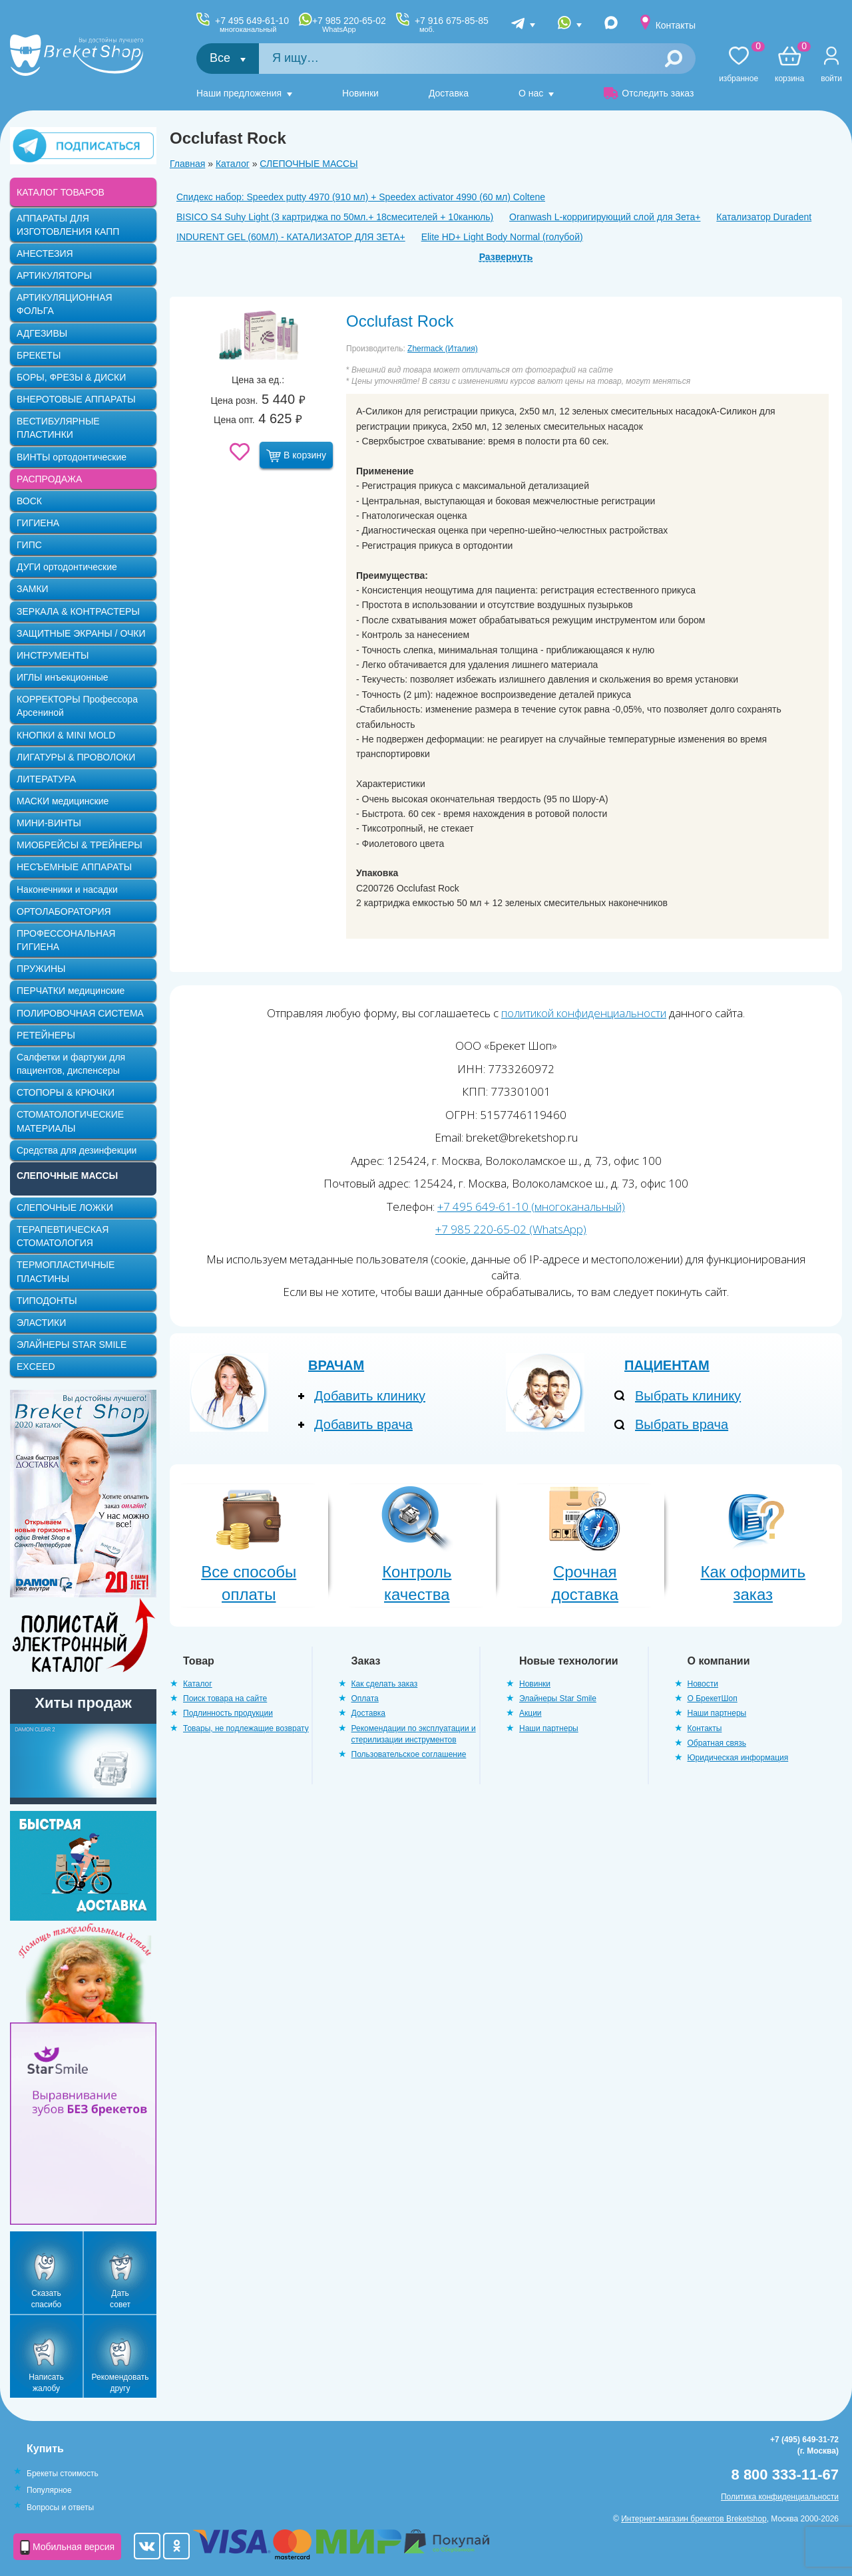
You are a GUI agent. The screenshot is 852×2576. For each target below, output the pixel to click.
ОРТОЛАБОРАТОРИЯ (64, 911)
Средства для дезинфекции (76, 1150)
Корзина (789, 65)
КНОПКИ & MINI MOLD (66, 735)
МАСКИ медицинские (62, 801)
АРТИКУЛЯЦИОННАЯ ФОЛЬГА (64, 304)
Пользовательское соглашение (409, 1754)
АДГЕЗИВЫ (42, 333)
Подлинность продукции (228, 1713)
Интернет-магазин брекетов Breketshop (693, 2518)
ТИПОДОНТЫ (47, 1300)
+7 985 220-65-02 (349, 24)
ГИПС (29, 545)
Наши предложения (239, 93)
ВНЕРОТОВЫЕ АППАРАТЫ (76, 399)
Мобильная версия (67, 2547)
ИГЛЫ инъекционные (62, 677)
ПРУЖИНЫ (41, 968)
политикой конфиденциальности (583, 1013)
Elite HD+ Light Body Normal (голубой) (502, 237)
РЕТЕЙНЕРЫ (46, 1035)
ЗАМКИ (33, 588)
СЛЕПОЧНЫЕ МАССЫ (308, 163)
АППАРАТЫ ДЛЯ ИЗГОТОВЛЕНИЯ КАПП (68, 225)
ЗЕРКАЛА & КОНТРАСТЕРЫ (78, 611)
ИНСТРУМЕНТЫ (53, 655)
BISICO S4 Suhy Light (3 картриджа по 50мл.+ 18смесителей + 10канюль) (334, 217)
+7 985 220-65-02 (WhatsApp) (510, 1229)
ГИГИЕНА (38, 523)
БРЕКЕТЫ (39, 355)
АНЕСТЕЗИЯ (45, 253)
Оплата (365, 1698)
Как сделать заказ (384, 1684)
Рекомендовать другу (120, 2382)
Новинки (360, 93)
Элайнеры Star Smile (557, 1698)
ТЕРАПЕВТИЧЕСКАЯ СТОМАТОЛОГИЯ (62, 1236)
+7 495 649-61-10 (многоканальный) (531, 1206)
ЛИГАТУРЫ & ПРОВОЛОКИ (76, 757)
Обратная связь (717, 1743)
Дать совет (120, 2299)
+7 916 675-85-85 (452, 24)
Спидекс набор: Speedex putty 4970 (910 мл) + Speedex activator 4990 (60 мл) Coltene (360, 197)
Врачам (336, 1365)
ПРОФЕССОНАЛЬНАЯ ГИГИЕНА (66, 940)
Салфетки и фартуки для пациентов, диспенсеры (71, 1064)
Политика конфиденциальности (780, 2496)
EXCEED (36, 1366)
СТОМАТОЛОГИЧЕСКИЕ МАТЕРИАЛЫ (70, 1121)
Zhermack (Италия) (442, 348)
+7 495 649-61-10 (252, 24)
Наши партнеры (548, 1728)
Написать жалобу (46, 2382)
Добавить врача (363, 1424)
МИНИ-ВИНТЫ (49, 823)
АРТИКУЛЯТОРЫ (54, 275)
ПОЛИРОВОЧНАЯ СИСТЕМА (80, 1013)
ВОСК (29, 501)
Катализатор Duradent (763, 217)
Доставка (449, 93)
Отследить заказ (649, 93)
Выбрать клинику (688, 1395)
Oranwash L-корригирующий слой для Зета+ (604, 217)
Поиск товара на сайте (225, 1698)
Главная (187, 163)
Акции (530, 1713)
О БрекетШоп (713, 1698)
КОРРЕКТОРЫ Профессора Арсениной (77, 706)
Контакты (676, 25)
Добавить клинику (369, 1395)
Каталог (233, 163)
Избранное (738, 65)
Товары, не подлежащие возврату (246, 1728)
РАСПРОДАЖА (49, 479)
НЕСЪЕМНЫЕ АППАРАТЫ (74, 867)
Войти (831, 78)
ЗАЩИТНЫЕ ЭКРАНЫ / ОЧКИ (81, 633)
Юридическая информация (738, 1757)
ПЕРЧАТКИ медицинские (70, 990)
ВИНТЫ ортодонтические (71, 457)
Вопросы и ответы (60, 2507)
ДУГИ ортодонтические (67, 567)
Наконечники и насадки (67, 889)
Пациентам (667, 1365)
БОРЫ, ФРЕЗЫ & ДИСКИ (71, 377)
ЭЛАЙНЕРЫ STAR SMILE (71, 1344)
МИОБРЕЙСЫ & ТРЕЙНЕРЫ (79, 845)
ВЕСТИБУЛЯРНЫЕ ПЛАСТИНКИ (58, 428)
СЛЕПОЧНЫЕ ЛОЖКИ (65, 1207)
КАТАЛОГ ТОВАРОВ (61, 192)
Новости (703, 1684)
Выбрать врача (681, 1424)
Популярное (49, 2490)
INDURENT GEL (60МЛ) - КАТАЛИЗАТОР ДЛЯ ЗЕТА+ (290, 237)
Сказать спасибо (46, 2299)
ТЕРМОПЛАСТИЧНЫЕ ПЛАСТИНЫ (65, 1271)
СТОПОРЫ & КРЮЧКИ (65, 1092)
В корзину (296, 455)
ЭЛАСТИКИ (41, 1322)
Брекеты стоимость (63, 2473)
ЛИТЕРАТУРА (46, 779)
